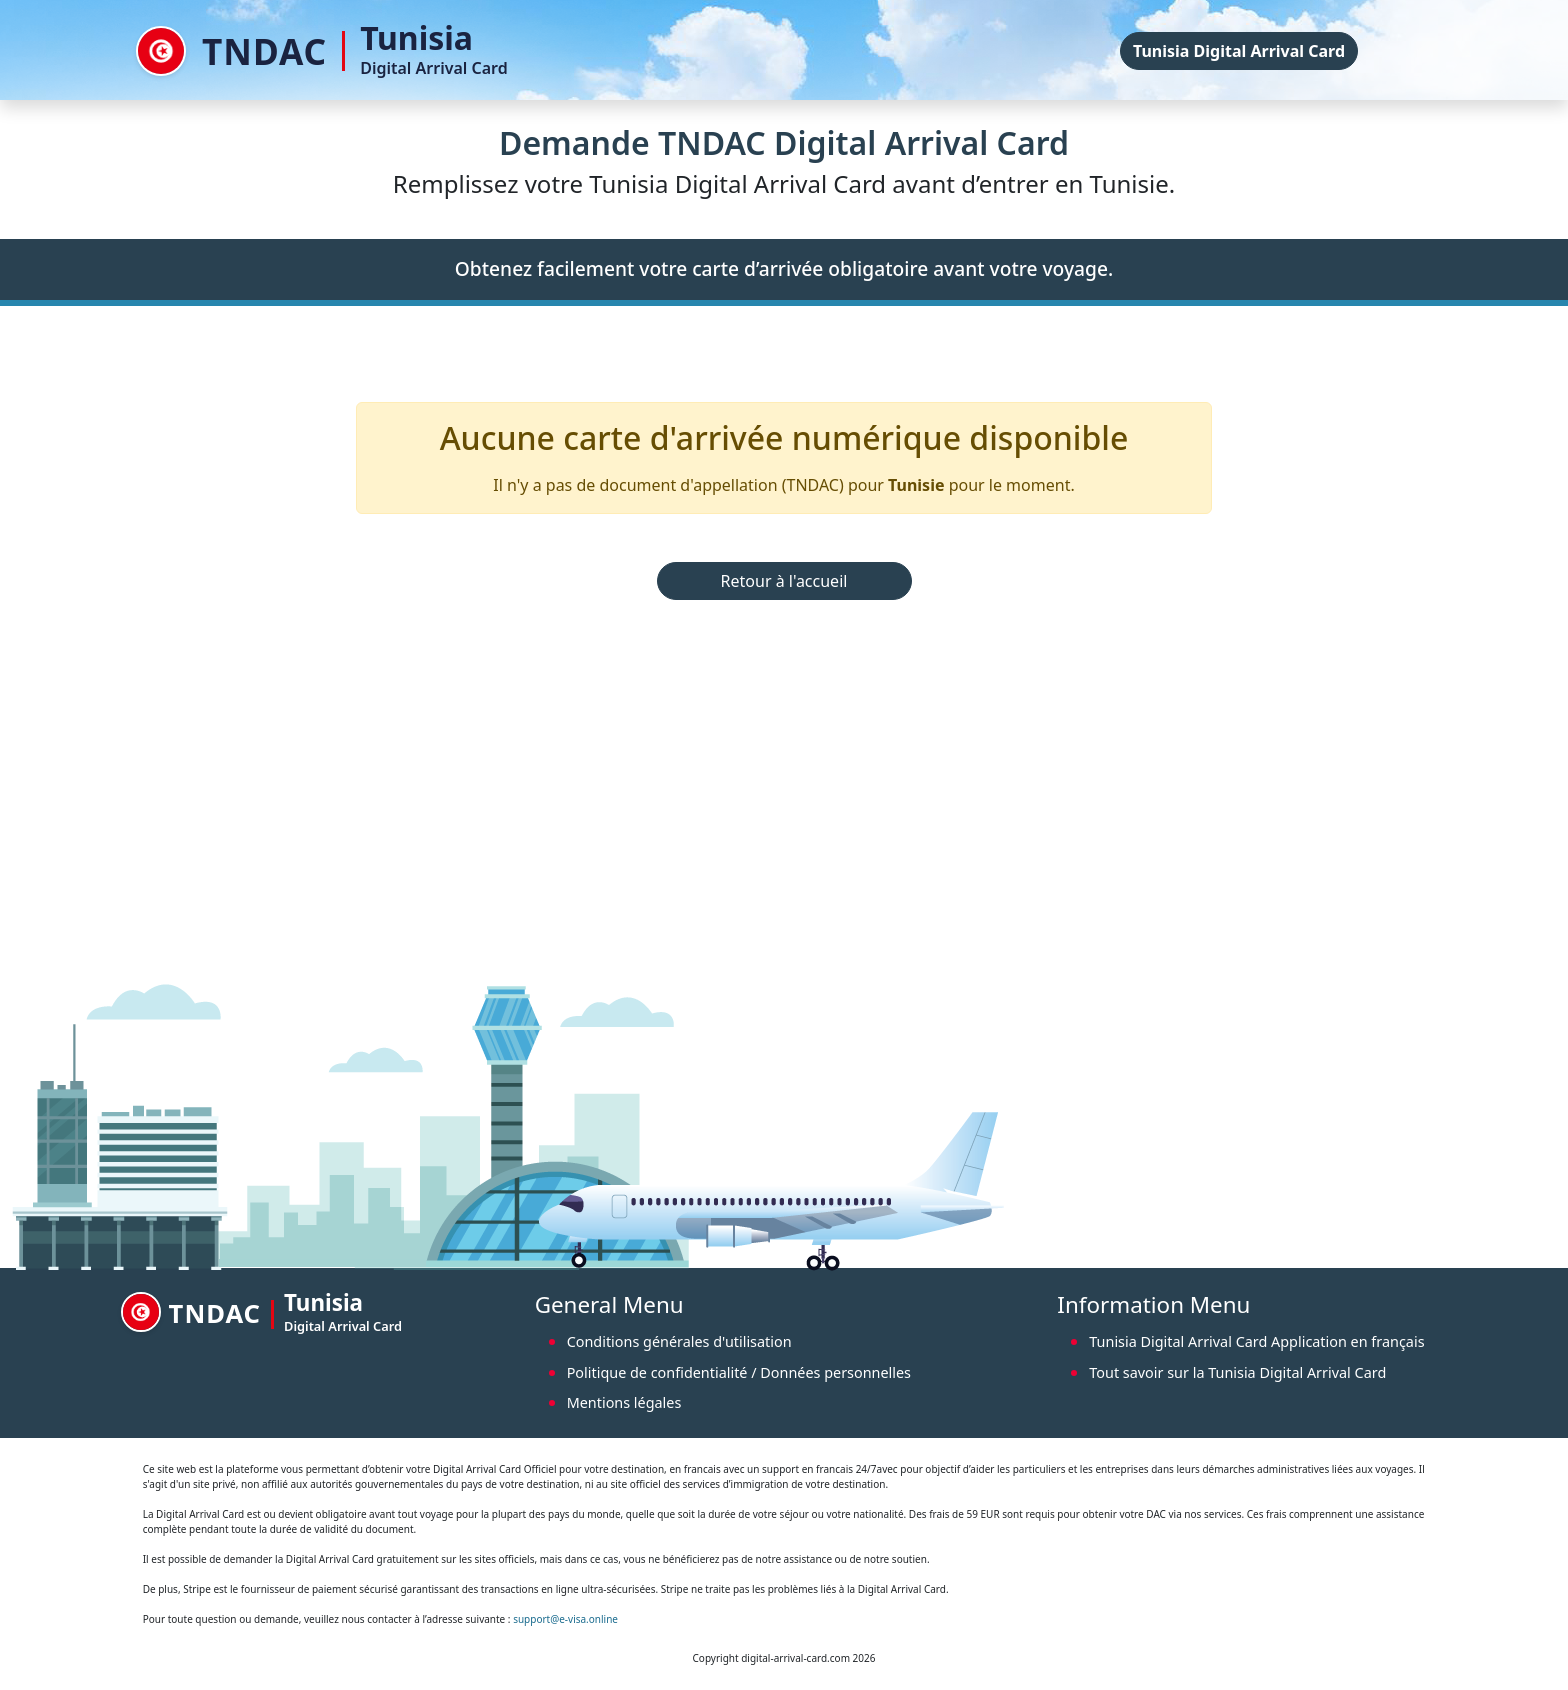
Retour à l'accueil (784, 581)
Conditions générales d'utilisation (679, 1341)
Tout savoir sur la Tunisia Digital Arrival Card (1237, 1372)
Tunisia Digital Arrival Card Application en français (1256, 1341)
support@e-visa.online (565, 1619)
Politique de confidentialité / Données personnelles (739, 1372)
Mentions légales (624, 1402)
